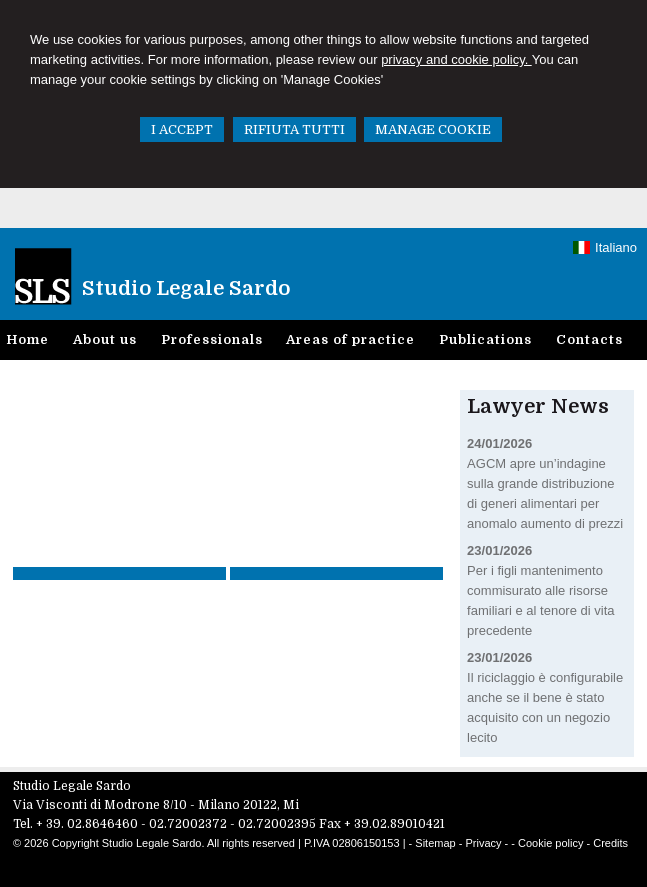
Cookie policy (550, 843)
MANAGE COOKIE (433, 129)
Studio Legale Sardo (186, 288)
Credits (610, 843)
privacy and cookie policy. (456, 59)
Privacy (483, 843)
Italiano (605, 247)
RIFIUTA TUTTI (294, 129)
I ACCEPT (182, 129)
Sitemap (435, 843)
